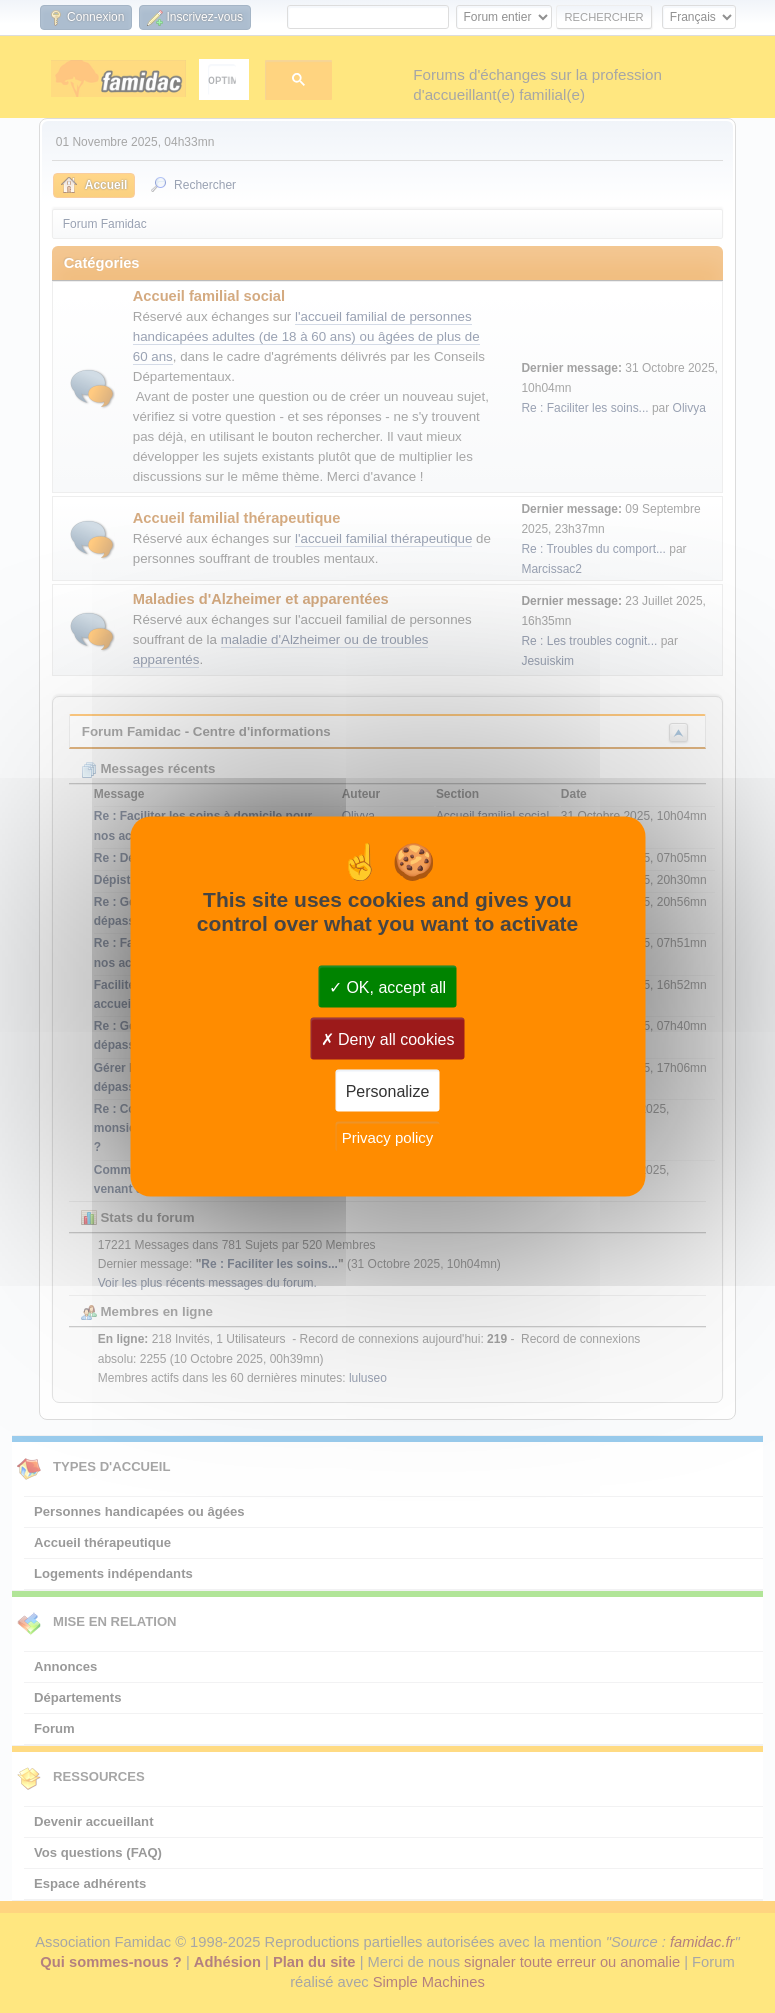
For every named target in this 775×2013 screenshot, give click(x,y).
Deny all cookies (388, 1038)
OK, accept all (387, 986)
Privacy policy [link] (388, 1136)
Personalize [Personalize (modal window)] (388, 1090)
